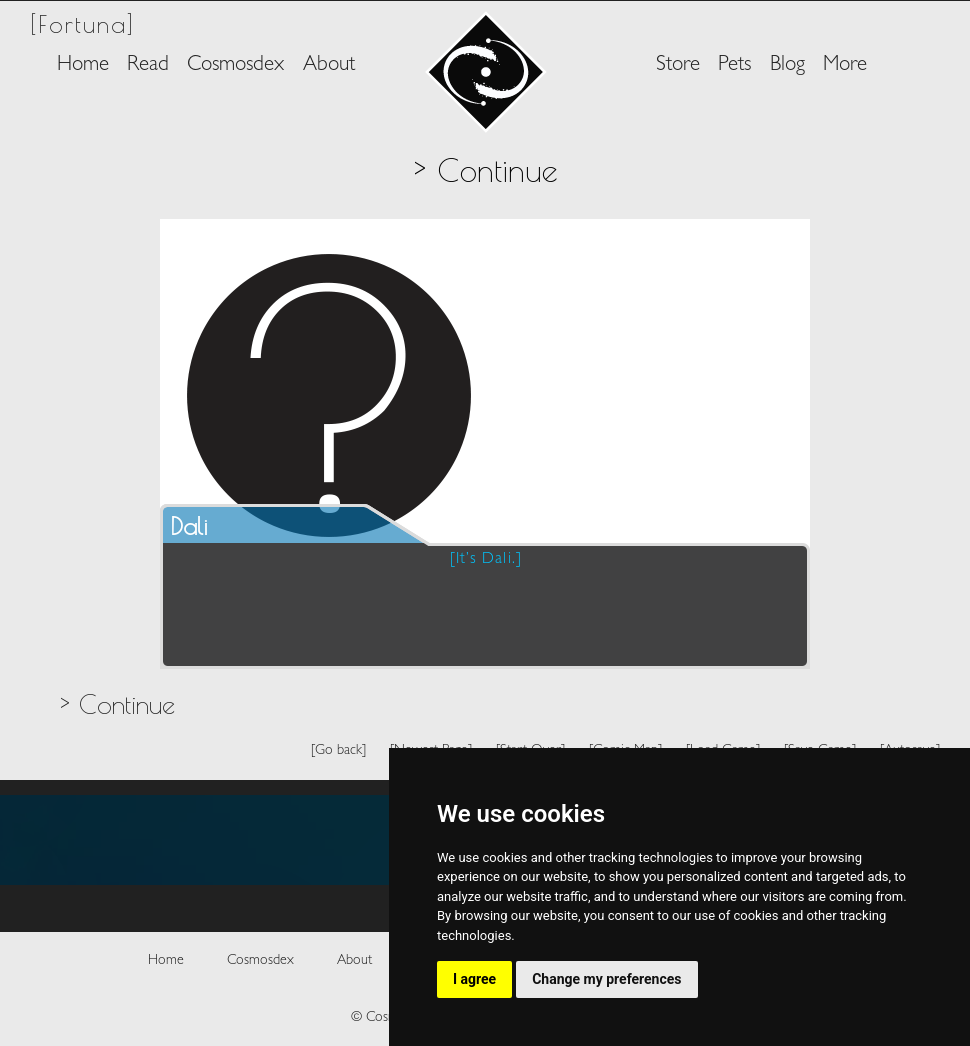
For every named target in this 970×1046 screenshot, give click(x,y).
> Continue (117, 704)
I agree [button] (474, 979)
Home (83, 65)
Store (678, 65)
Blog (787, 65)
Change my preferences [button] (606, 979)
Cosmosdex (235, 65)
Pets (734, 65)
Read (148, 65)
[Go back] (338, 750)
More (845, 65)
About (329, 65)
